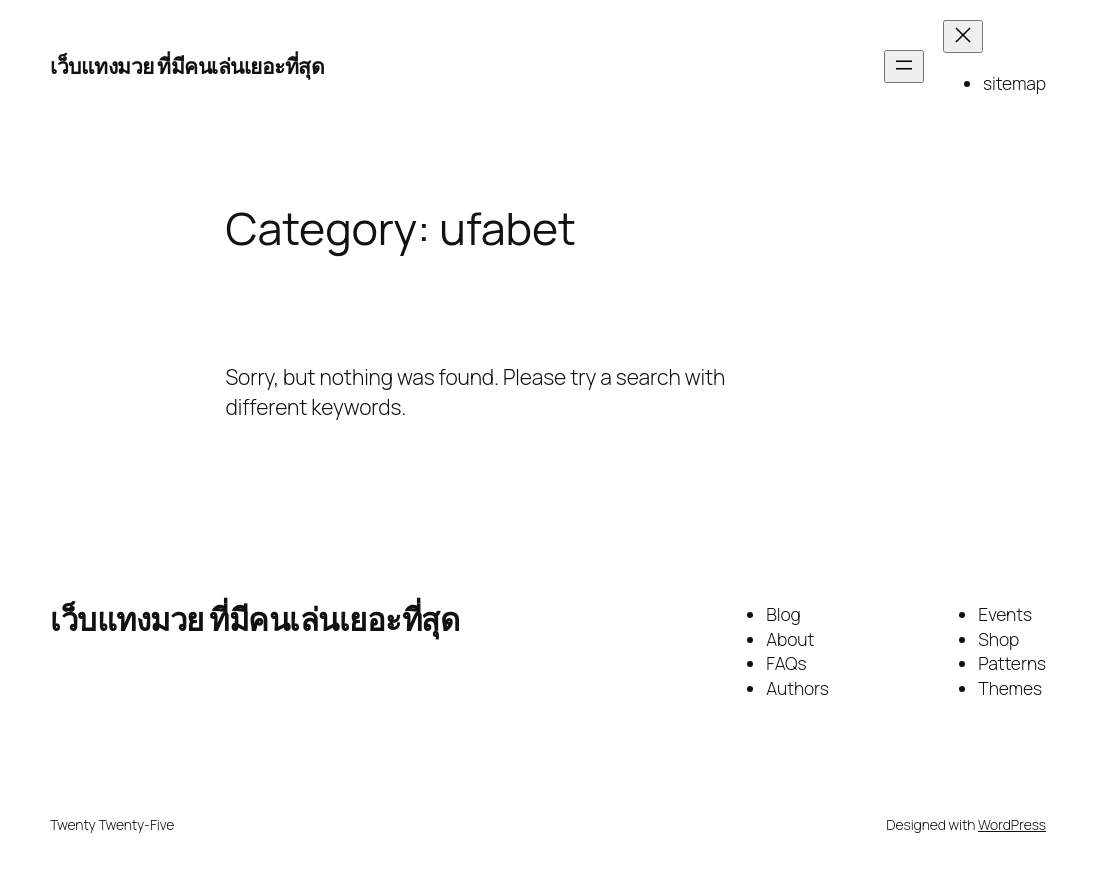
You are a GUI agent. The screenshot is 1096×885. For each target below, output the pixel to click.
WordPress (1012, 824)
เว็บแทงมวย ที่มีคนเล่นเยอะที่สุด (187, 66)
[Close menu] (963, 36)
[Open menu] (904, 66)
